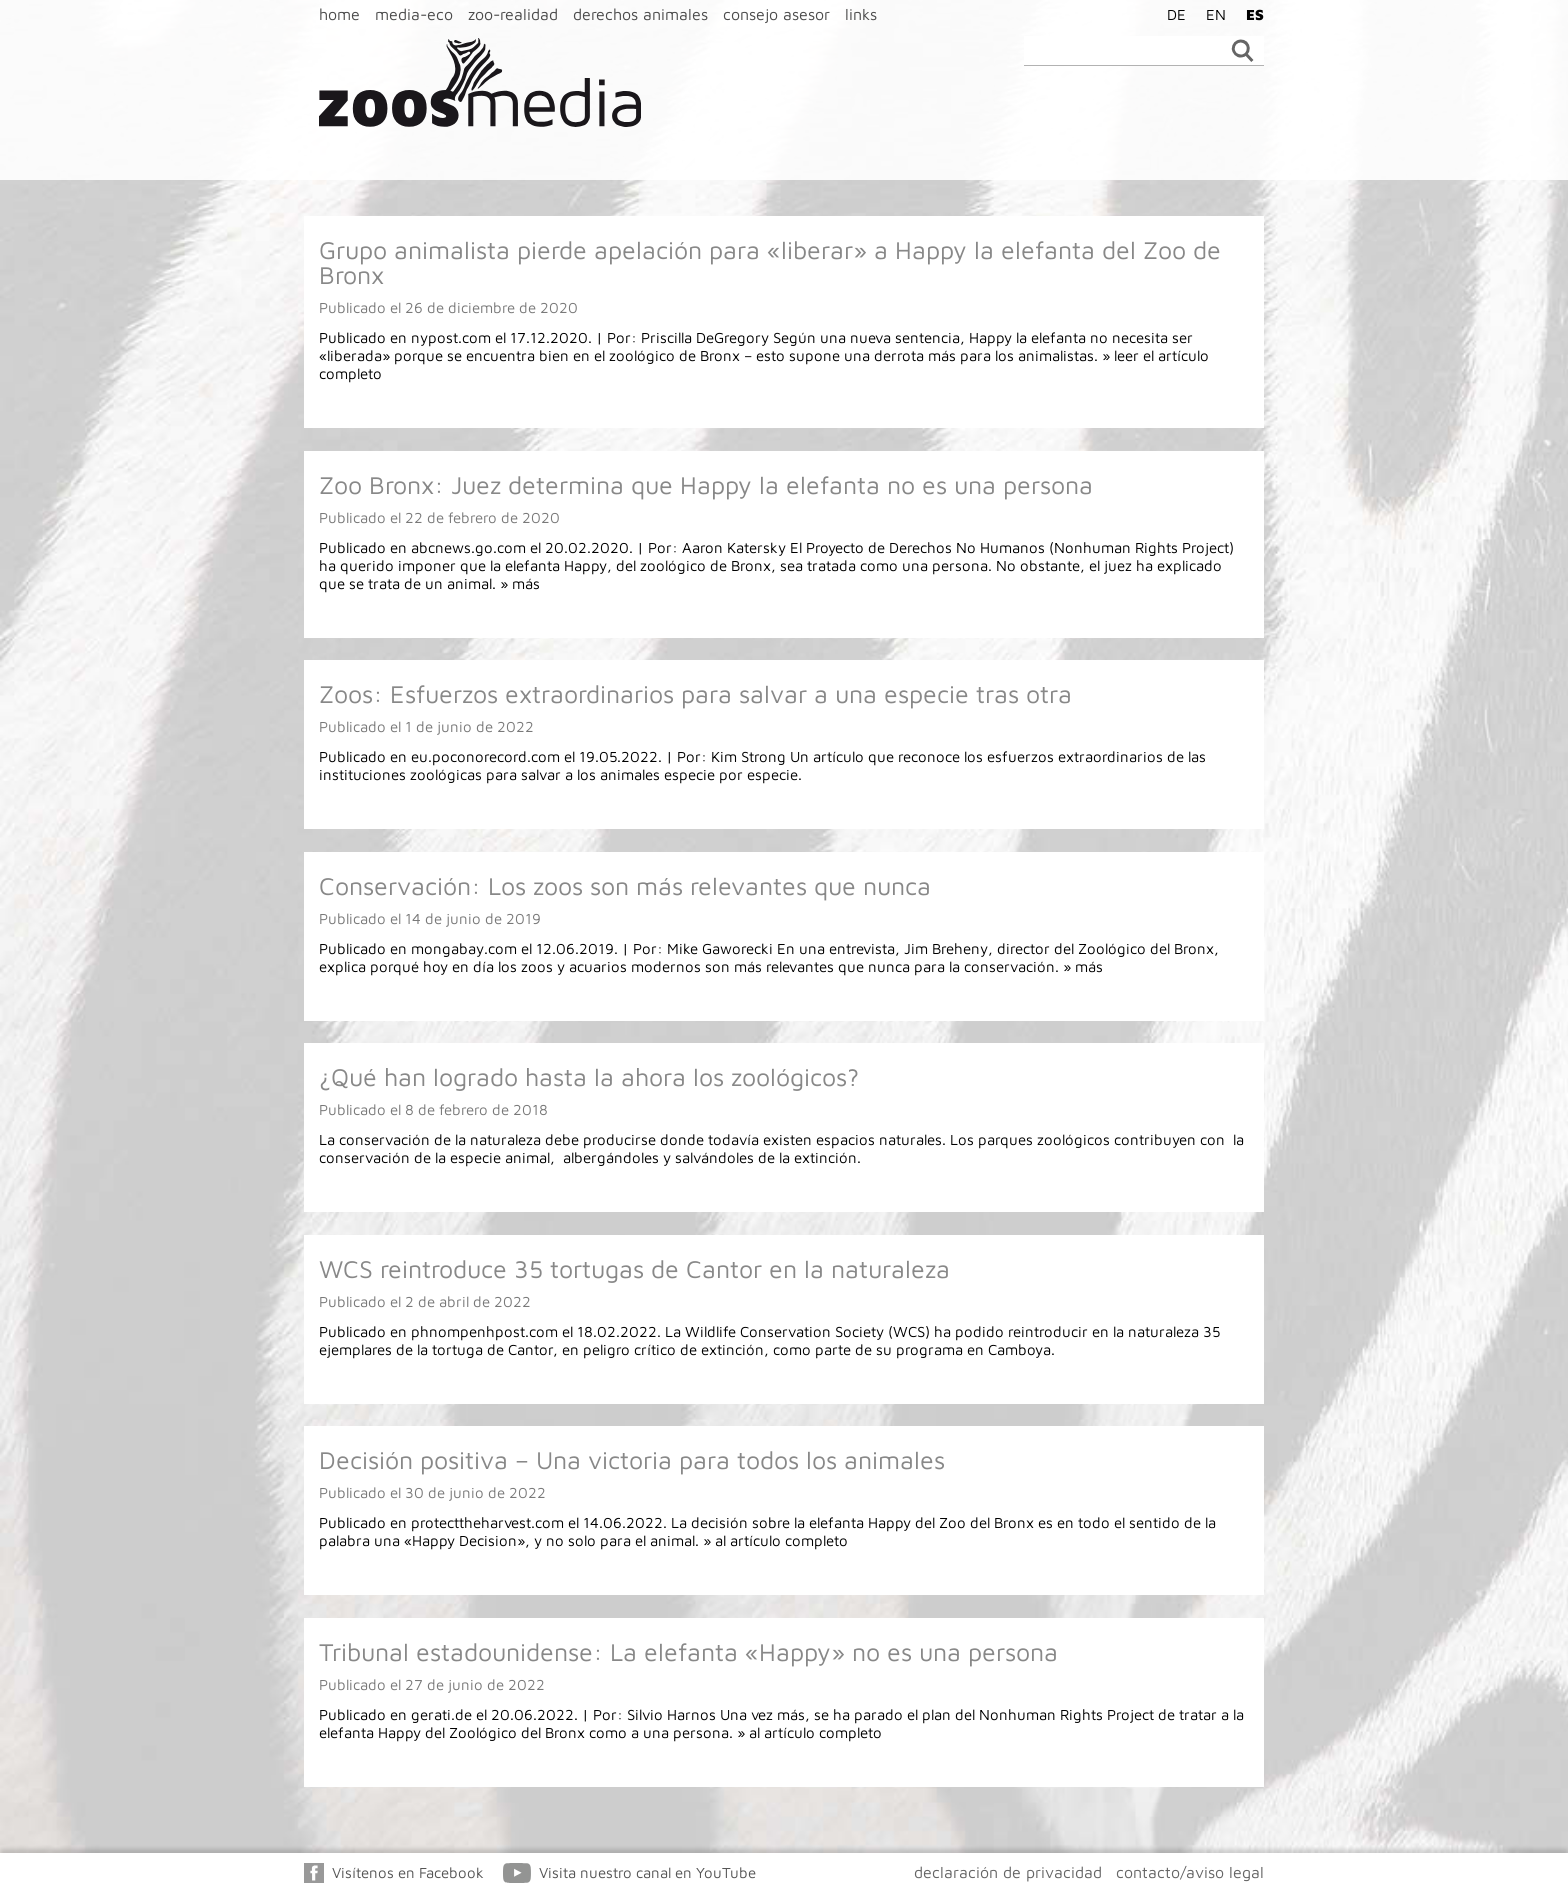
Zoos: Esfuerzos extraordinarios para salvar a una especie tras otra (695, 693)
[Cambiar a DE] (1171, 14)
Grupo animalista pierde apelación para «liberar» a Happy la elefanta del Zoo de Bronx (770, 262)
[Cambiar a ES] (1250, 14)
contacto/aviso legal (1190, 1872)
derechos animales (640, 14)
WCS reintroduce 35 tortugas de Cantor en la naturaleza (634, 1268)
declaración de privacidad (1008, 1872)
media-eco (414, 14)
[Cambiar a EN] (1211, 14)
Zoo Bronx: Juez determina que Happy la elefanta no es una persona (706, 484)
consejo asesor (776, 14)
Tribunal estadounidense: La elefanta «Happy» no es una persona (688, 1651)
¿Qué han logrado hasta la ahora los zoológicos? (589, 1076)
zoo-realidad (513, 14)
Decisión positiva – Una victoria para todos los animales (632, 1459)
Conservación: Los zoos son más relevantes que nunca (625, 885)
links (861, 14)
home (339, 14)
